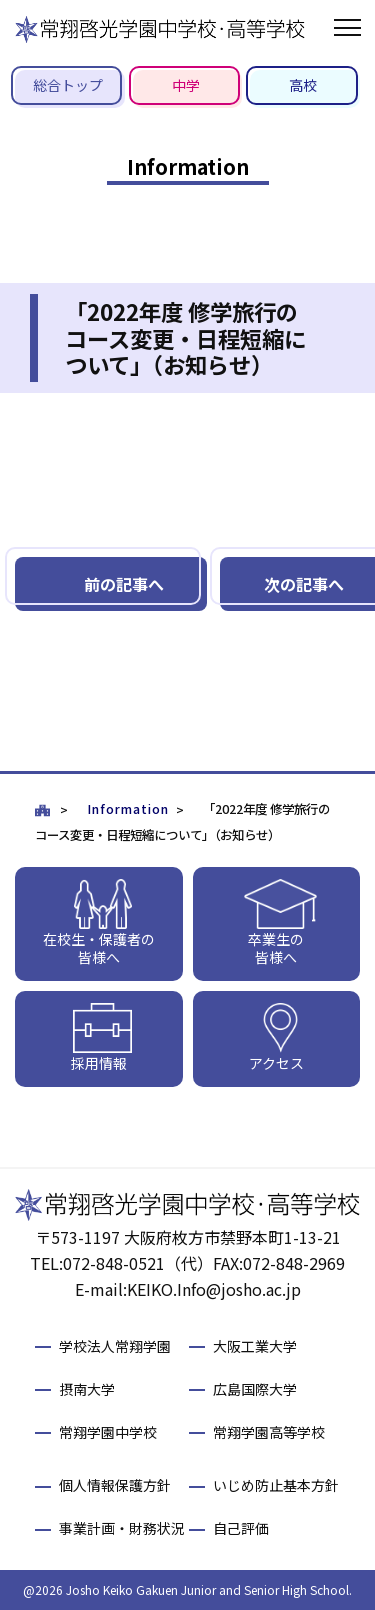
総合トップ (68, 85)
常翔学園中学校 (108, 1432)
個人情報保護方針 (115, 1485)
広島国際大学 (255, 1389)
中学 (186, 85)
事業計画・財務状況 (122, 1528)
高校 (303, 85)
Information (128, 809)
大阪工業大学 (255, 1346)
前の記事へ (124, 584)
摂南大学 (87, 1389)
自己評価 (241, 1528)
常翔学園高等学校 (269, 1432)
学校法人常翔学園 (115, 1346)
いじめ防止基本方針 (276, 1485)
